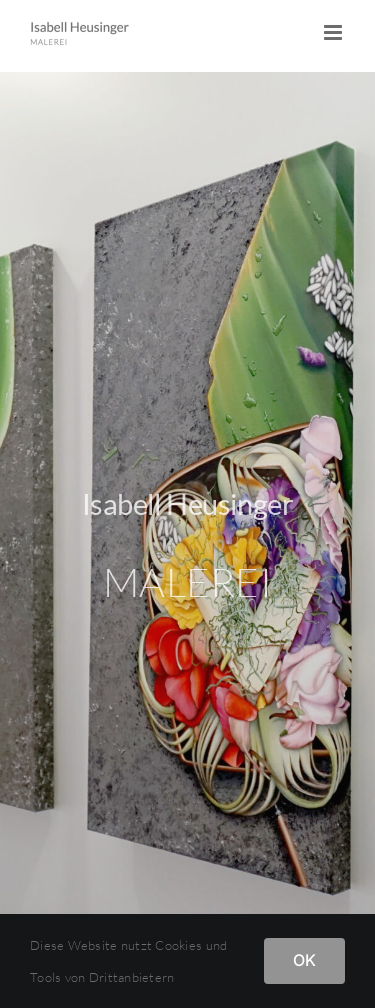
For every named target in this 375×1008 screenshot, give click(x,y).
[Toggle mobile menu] (334, 32)
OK (304, 960)
